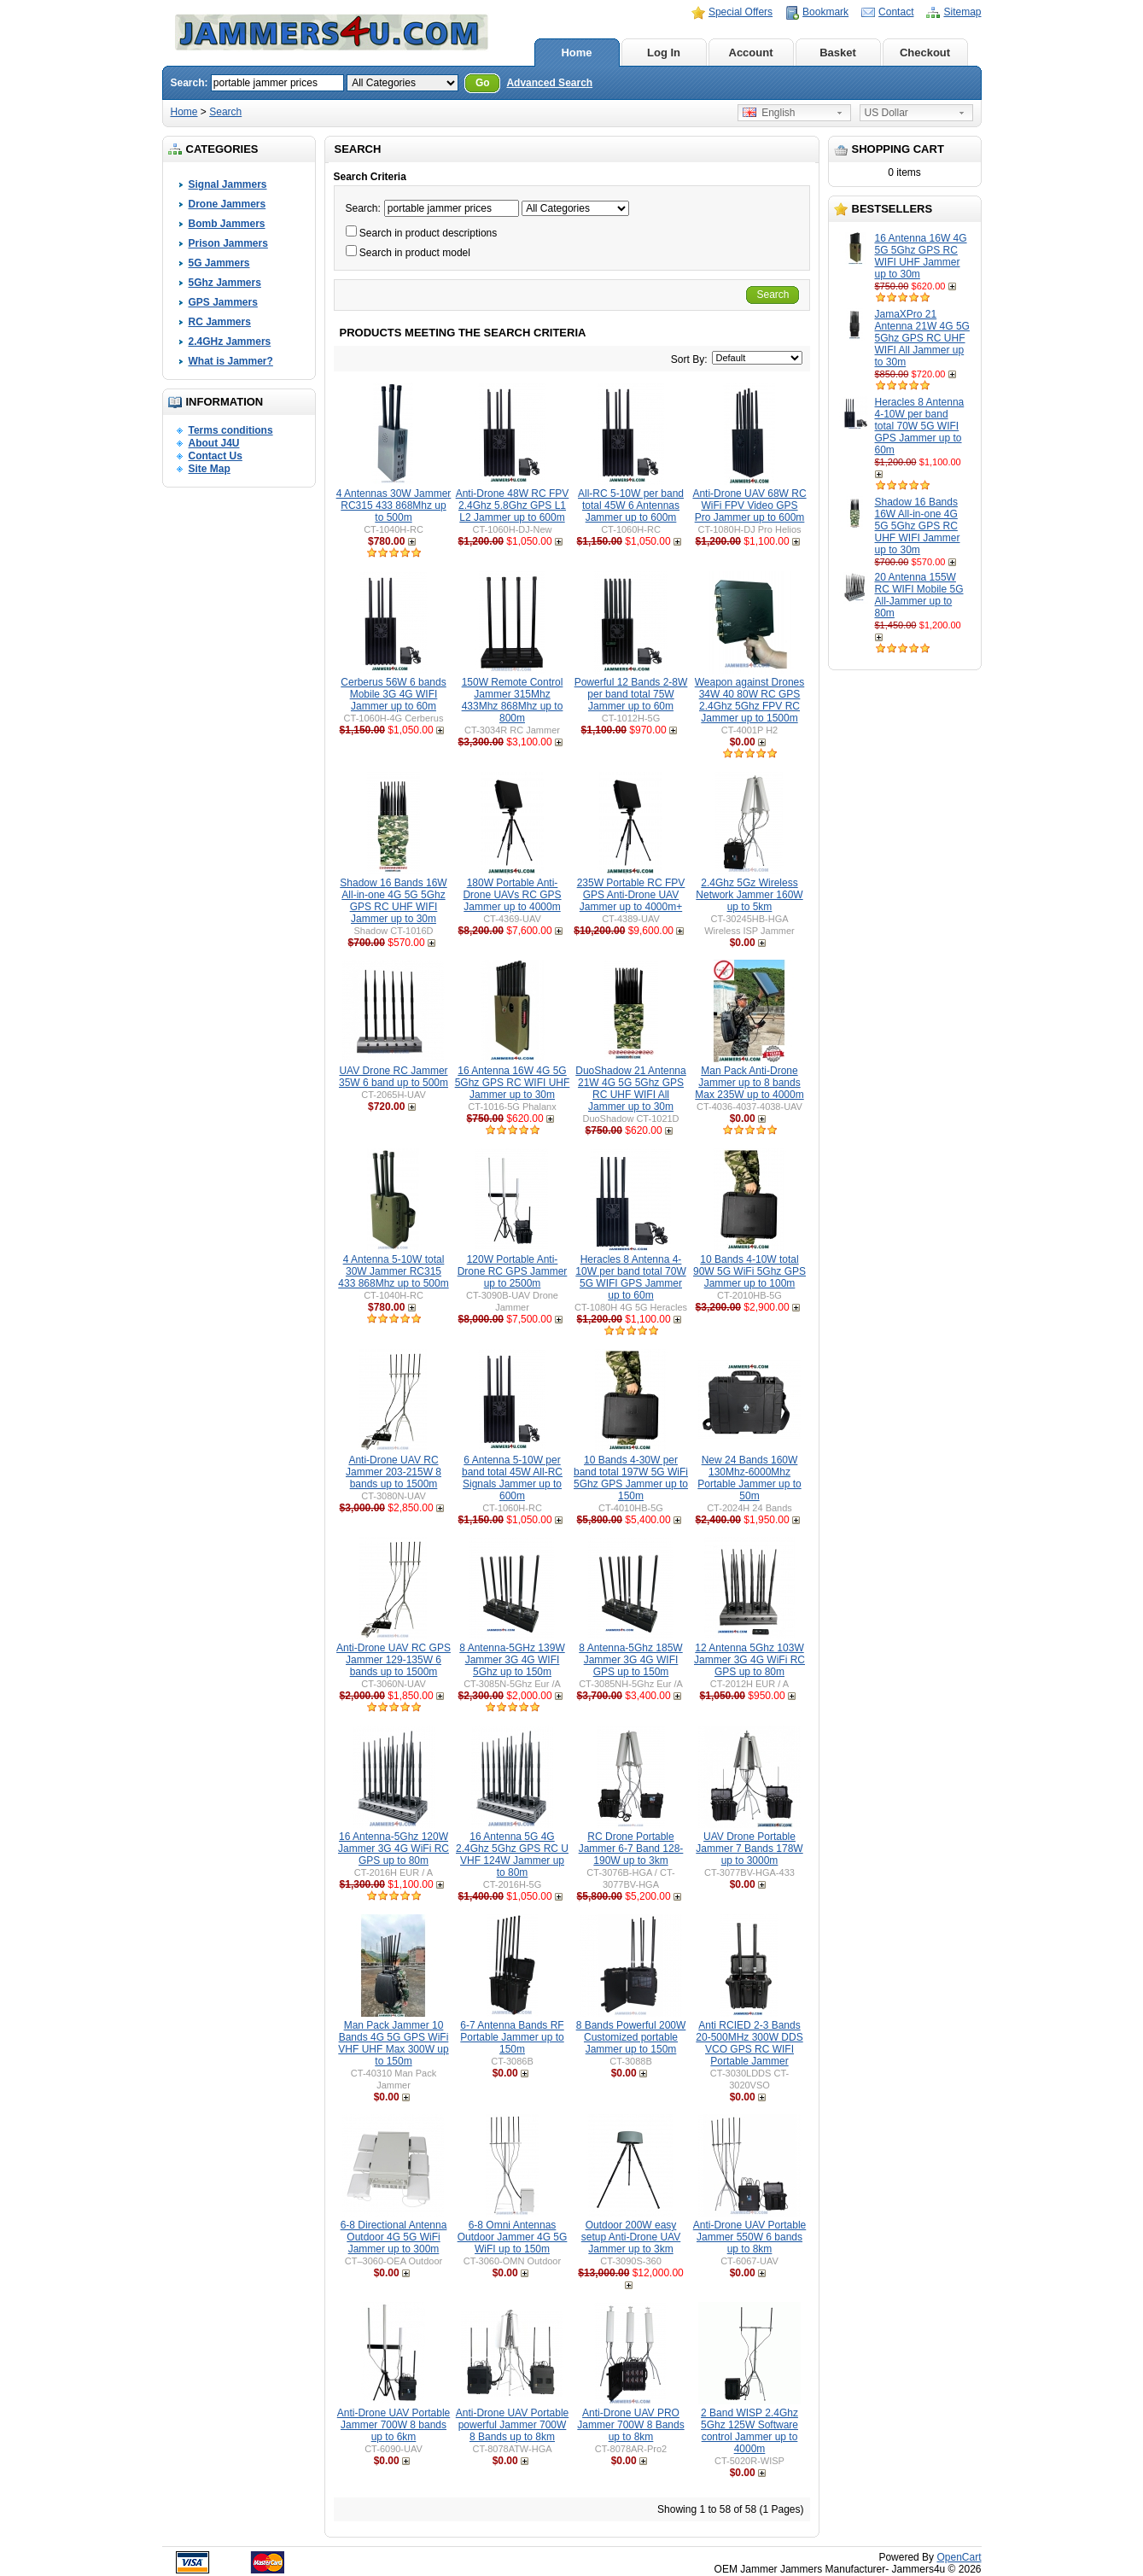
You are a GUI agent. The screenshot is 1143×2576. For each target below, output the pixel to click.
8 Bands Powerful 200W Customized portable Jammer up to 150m (631, 2037)
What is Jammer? (231, 361)
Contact (895, 12)
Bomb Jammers (227, 224)
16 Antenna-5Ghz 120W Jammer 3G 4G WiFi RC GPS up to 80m (393, 1848)
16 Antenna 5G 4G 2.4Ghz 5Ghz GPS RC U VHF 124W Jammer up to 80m (512, 1854)
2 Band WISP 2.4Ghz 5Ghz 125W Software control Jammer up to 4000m (749, 2431)
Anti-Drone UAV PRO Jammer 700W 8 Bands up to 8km (630, 2425)
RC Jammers (220, 322)
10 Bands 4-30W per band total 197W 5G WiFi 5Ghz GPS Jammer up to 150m (631, 1478)
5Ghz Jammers (225, 283)
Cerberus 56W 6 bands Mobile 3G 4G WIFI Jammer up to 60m (393, 694)
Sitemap (962, 12)
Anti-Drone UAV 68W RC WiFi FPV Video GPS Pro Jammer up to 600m (749, 505)
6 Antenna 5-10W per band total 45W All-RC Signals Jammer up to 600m (512, 1478)
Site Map (209, 469)
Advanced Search (549, 83)
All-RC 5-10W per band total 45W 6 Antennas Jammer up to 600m (631, 505)
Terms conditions (231, 430)
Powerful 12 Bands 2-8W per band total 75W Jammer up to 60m (631, 694)
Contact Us (215, 456)
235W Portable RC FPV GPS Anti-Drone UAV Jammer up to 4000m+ (631, 895)
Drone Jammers (227, 204)
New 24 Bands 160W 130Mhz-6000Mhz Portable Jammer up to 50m (749, 1478)
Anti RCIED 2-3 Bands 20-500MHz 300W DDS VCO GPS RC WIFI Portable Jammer (749, 2043)
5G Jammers (219, 263)
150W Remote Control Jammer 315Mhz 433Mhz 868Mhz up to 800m (512, 700)
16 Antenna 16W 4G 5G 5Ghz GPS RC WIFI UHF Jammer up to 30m (921, 256)
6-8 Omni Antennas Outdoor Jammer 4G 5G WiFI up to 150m (513, 2237)
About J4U (214, 443)
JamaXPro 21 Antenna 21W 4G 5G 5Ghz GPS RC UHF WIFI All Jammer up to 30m (922, 338)
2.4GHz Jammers (230, 342)
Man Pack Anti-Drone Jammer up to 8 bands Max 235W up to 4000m (749, 1083)
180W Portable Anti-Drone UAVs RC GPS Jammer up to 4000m (512, 895)
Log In (663, 52)
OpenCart (958, 2557)
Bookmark (825, 12)
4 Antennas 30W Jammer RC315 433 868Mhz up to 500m (394, 505)
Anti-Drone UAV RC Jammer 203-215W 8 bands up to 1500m (393, 1472)
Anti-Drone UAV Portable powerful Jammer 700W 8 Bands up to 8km (512, 2425)
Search (225, 112)
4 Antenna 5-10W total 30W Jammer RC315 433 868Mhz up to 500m (393, 1271)
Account (751, 52)
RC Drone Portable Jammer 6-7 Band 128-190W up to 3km (631, 1848)
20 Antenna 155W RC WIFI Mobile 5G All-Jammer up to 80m (919, 595)
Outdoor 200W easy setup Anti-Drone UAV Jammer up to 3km (631, 2237)
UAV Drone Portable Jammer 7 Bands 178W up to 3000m (749, 1848)
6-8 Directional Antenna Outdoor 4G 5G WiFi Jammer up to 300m (394, 2237)
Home (576, 52)
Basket (837, 52)
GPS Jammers (223, 302)
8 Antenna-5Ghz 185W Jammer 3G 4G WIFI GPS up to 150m (630, 1660)
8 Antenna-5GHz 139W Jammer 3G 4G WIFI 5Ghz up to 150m (511, 1660)
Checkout (925, 52)
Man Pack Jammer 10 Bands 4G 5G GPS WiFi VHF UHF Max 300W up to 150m (393, 2043)
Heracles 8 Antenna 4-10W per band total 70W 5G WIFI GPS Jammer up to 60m (920, 426)
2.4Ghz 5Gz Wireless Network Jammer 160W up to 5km (749, 895)
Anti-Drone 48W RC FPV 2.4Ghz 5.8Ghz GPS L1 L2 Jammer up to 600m (512, 505)
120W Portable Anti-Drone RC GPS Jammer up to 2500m (513, 1271)
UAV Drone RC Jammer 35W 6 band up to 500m (393, 1077)
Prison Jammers (228, 243)
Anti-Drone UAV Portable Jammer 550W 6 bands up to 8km (750, 2237)
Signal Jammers (228, 184)
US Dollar (886, 113)
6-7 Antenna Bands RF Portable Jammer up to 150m (511, 2037)
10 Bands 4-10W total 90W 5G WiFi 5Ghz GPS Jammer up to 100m (749, 1271)
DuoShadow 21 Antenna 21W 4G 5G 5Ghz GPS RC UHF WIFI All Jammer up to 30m (630, 1089)
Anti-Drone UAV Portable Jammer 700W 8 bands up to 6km (394, 2425)
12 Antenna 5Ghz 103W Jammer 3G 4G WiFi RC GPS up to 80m (749, 1660)
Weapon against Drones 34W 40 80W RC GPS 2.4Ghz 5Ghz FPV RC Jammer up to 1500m (750, 700)
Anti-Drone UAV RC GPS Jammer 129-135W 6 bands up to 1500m (393, 1660)
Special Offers (741, 12)
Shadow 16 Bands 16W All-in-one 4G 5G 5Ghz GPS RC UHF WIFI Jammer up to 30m (917, 526)
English (769, 113)
